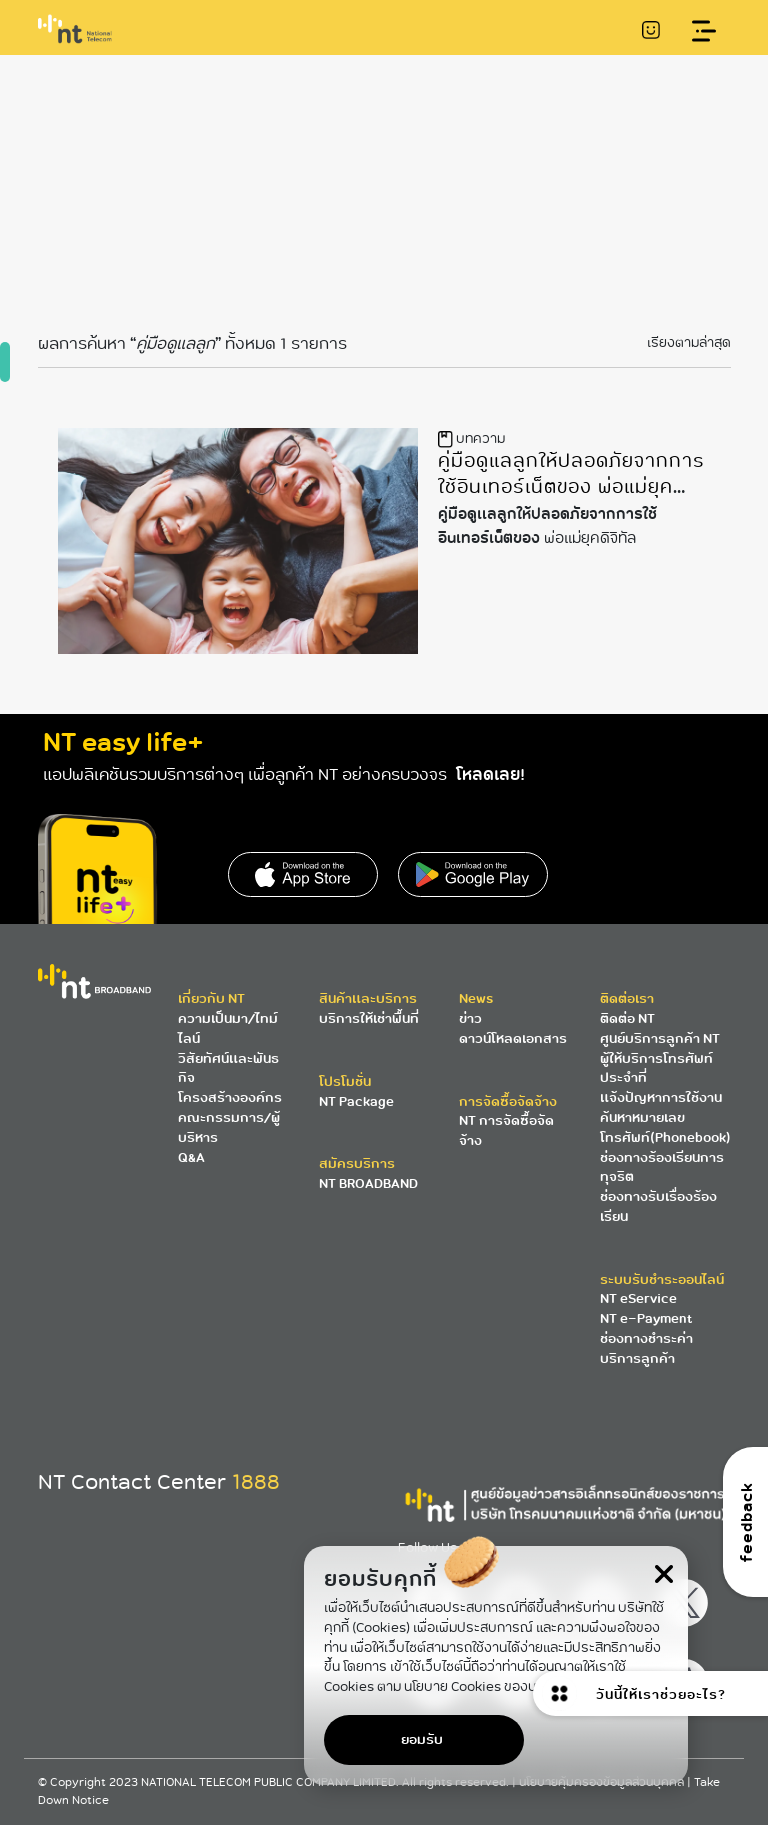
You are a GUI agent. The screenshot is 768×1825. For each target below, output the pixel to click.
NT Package (356, 1101)
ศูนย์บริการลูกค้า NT (660, 1038)
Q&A (191, 1157)
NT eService (638, 1298)
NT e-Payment (646, 1318)
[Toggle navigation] (704, 31)
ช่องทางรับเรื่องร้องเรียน (658, 1206)
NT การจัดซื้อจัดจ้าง (506, 1130)
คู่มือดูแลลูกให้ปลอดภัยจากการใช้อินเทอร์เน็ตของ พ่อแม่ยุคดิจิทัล (571, 486)
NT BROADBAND (368, 1183)
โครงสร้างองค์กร (230, 1097)
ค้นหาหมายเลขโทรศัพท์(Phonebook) (665, 1127)
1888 (256, 1482)
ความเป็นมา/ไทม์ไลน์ (228, 1028)
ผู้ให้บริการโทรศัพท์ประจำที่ (656, 1068)
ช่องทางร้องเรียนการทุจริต (662, 1167)
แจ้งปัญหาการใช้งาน (661, 1097)
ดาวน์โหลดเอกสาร (513, 1038)
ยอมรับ (422, 1739)
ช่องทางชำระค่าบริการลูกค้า (646, 1348)
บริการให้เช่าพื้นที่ (369, 1018)
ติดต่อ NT (627, 1018)
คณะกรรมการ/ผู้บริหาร (229, 1127)
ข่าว (470, 1018)
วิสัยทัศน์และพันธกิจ (228, 1068)
